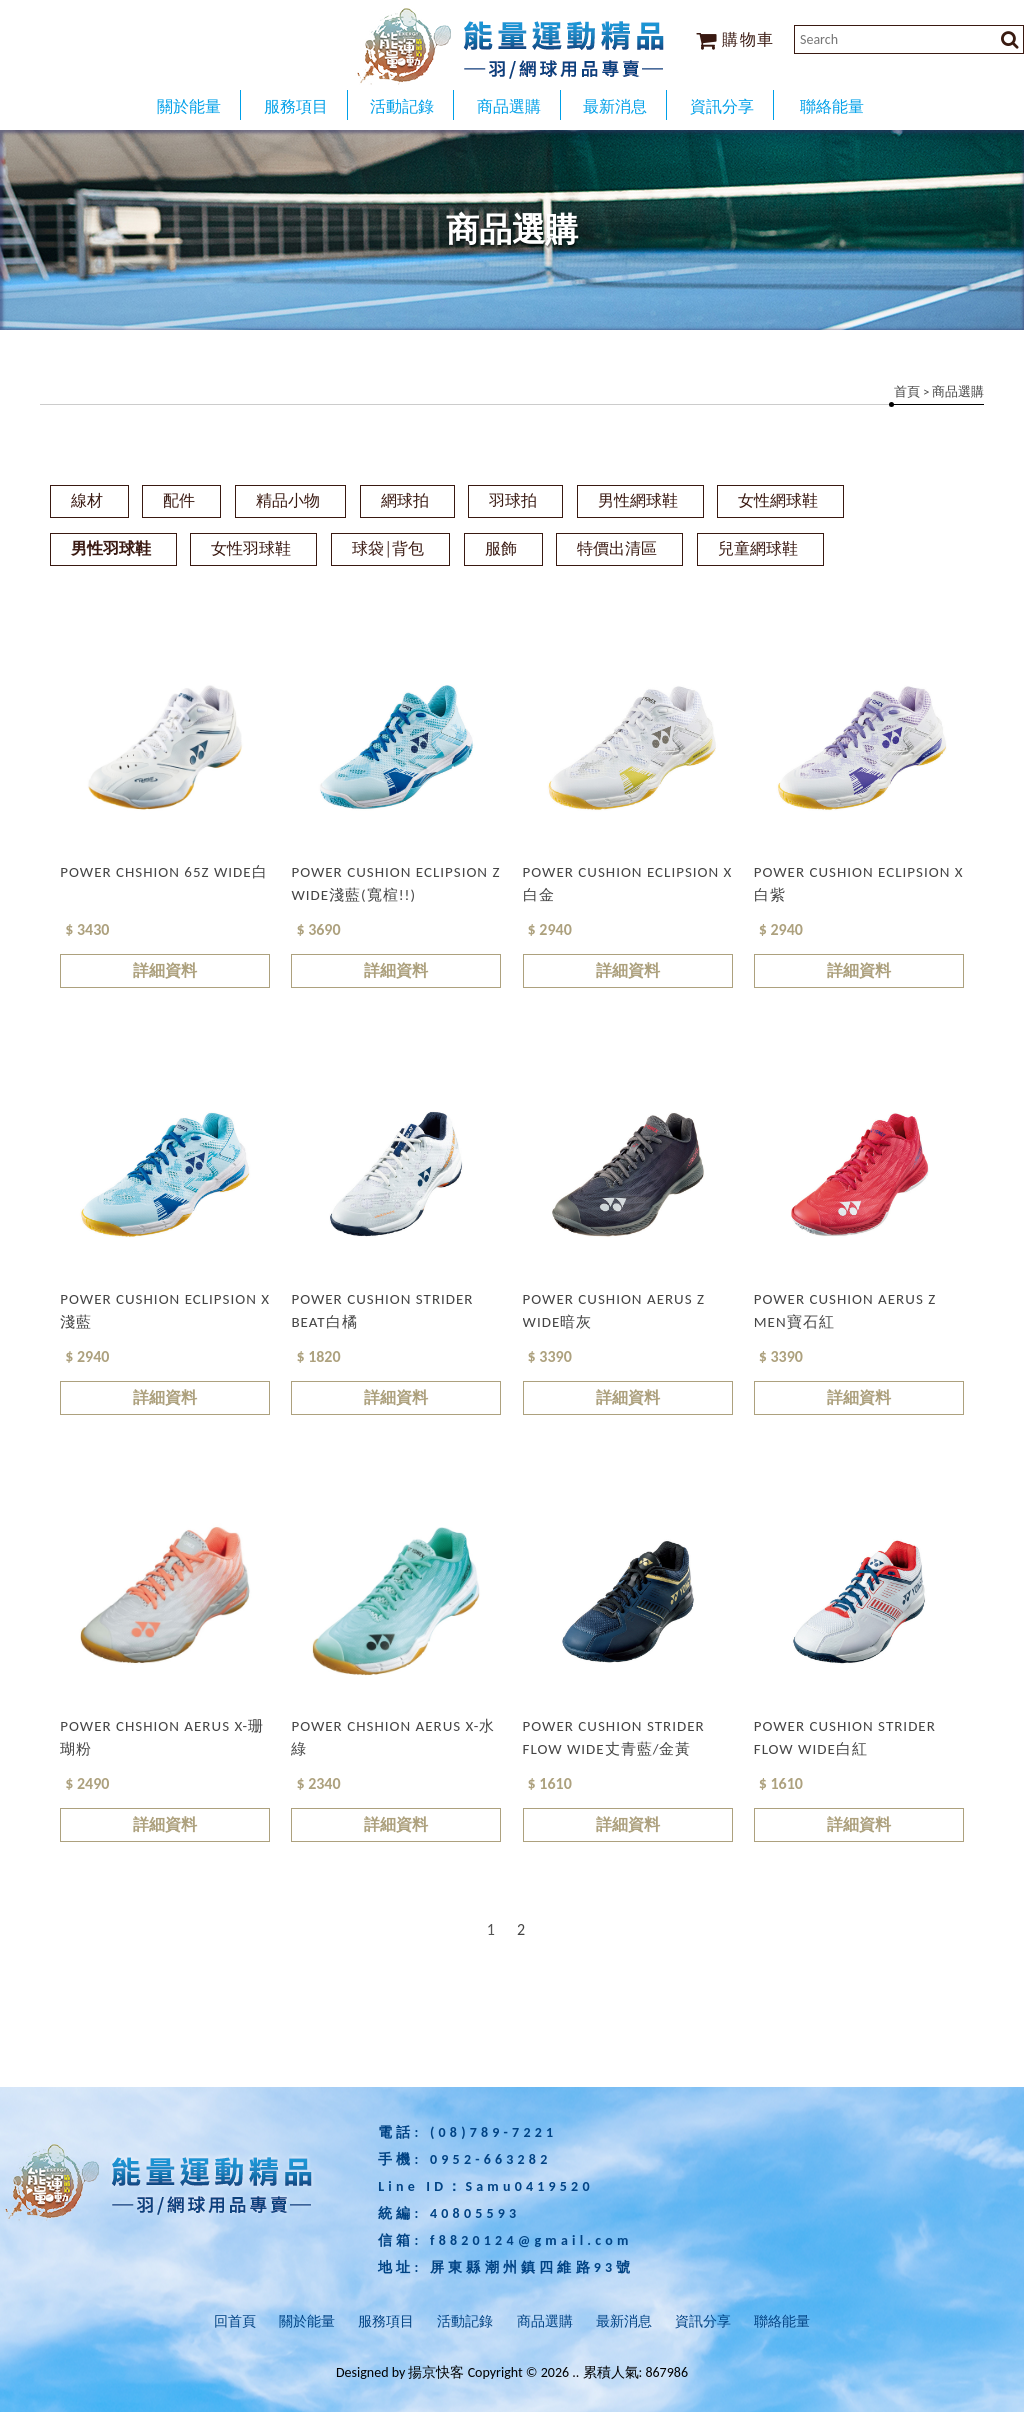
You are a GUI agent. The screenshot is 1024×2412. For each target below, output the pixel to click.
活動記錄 (465, 2321)
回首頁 (235, 2321)
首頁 (907, 391)
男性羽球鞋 (111, 548)
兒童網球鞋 (758, 548)
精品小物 (288, 500)
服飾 (501, 548)
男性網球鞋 (638, 500)
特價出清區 (617, 548)
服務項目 (386, 2321)
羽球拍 (513, 500)
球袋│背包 (388, 548)
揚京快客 (436, 2372)
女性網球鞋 (778, 500)
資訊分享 (703, 2321)
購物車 (735, 39)
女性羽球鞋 (251, 548)
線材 (87, 500)
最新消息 (624, 2321)
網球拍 (405, 500)
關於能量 (307, 2321)
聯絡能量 (782, 2321)
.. (575, 2372)
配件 (179, 500)
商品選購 (545, 2321)
